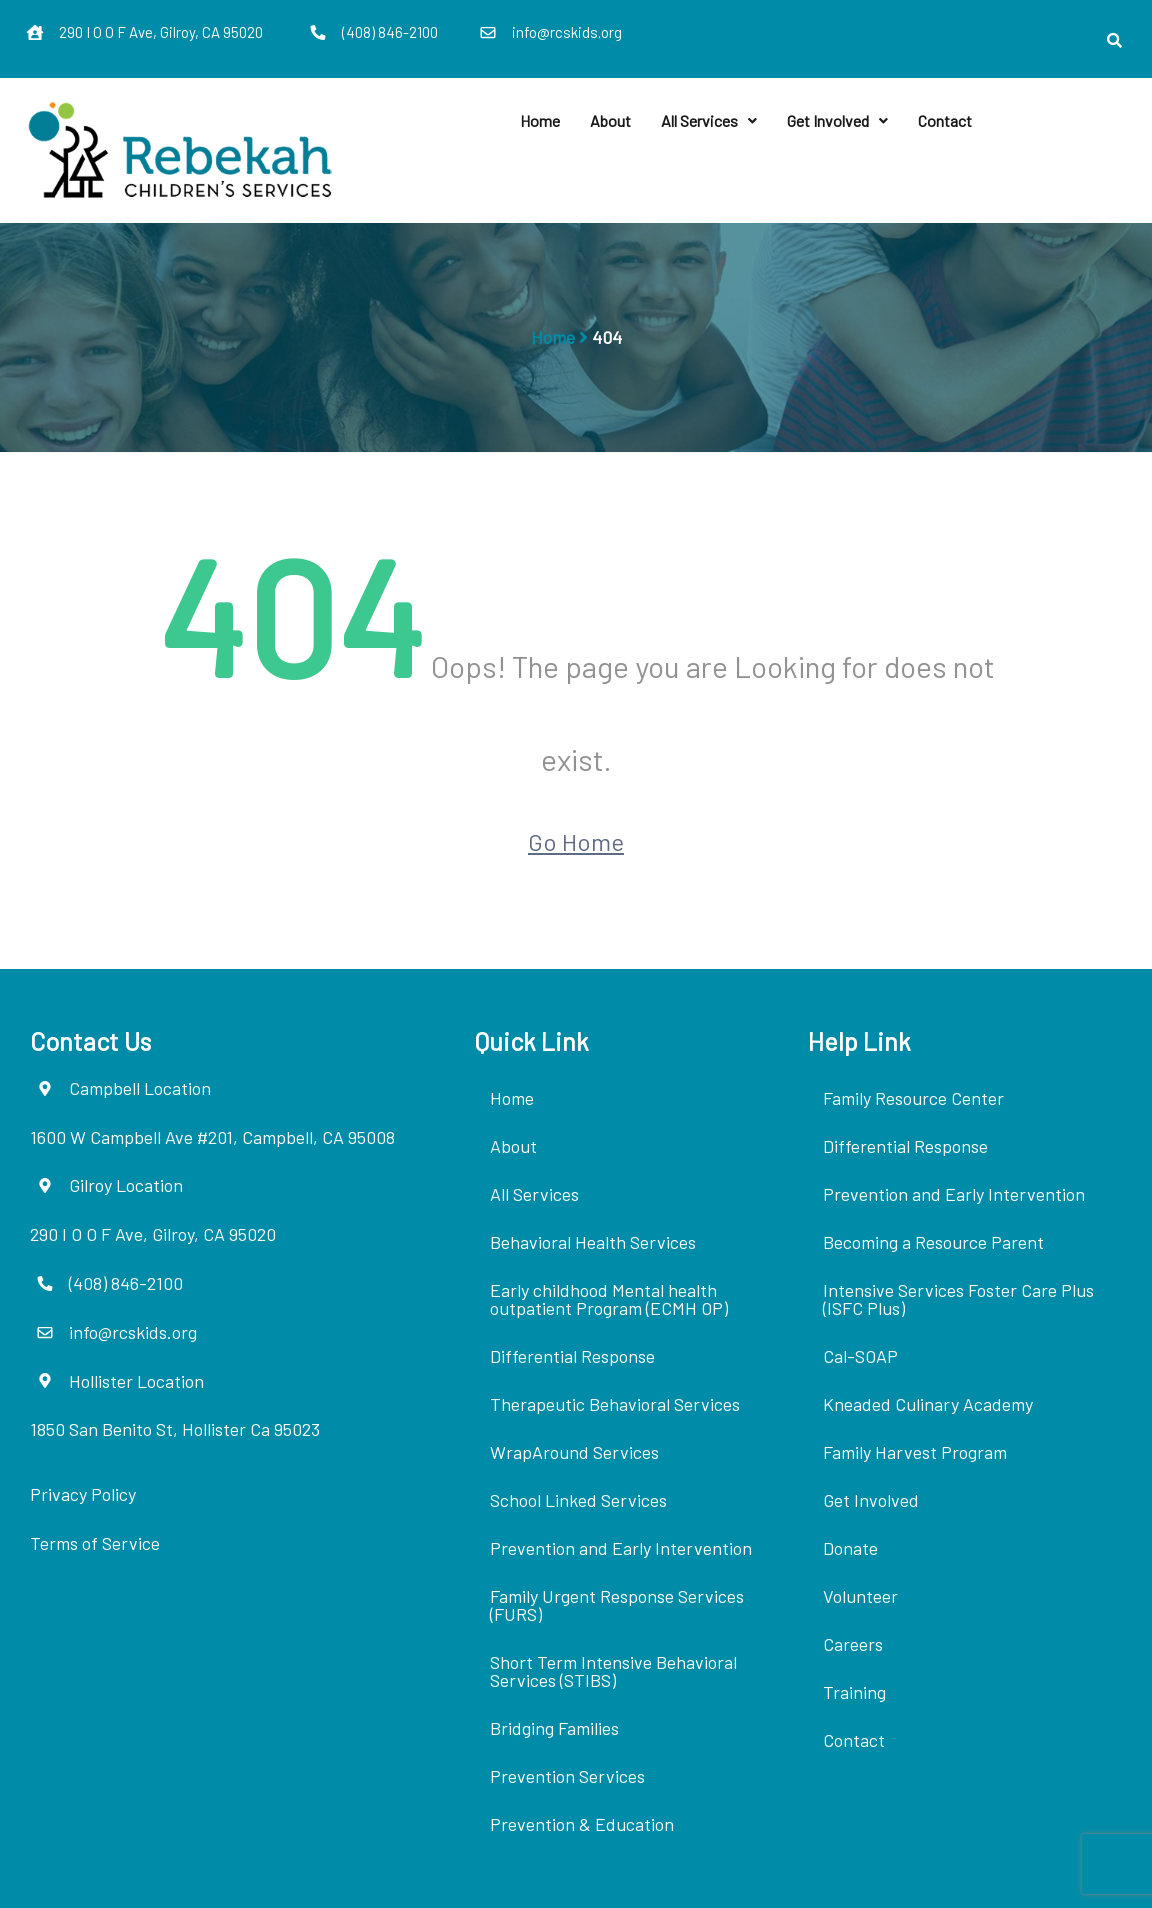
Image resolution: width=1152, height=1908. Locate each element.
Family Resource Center (913, 1098)
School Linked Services (578, 1500)
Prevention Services (567, 1776)
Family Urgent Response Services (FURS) (617, 1605)
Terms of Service (95, 1543)
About (610, 120)
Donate (850, 1548)
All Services (709, 120)
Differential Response (572, 1356)
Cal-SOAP (860, 1356)
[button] (709, 121)
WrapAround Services (574, 1452)
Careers (853, 1644)
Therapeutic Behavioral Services (615, 1404)
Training (854, 1692)
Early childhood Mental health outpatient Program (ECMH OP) (609, 1299)
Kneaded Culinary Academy (928, 1404)
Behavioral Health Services (593, 1242)
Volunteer (860, 1596)
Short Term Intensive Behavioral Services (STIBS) (613, 1671)
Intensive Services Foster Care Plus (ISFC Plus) (958, 1299)
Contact (945, 120)
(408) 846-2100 (390, 32)
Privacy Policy (83, 1494)
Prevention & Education (582, 1824)
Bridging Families (554, 1728)
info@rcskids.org (567, 32)
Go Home (576, 841)
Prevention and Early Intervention (621, 1548)
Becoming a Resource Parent (933, 1242)
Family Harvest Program (915, 1452)
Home (540, 120)
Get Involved (837, 120)
